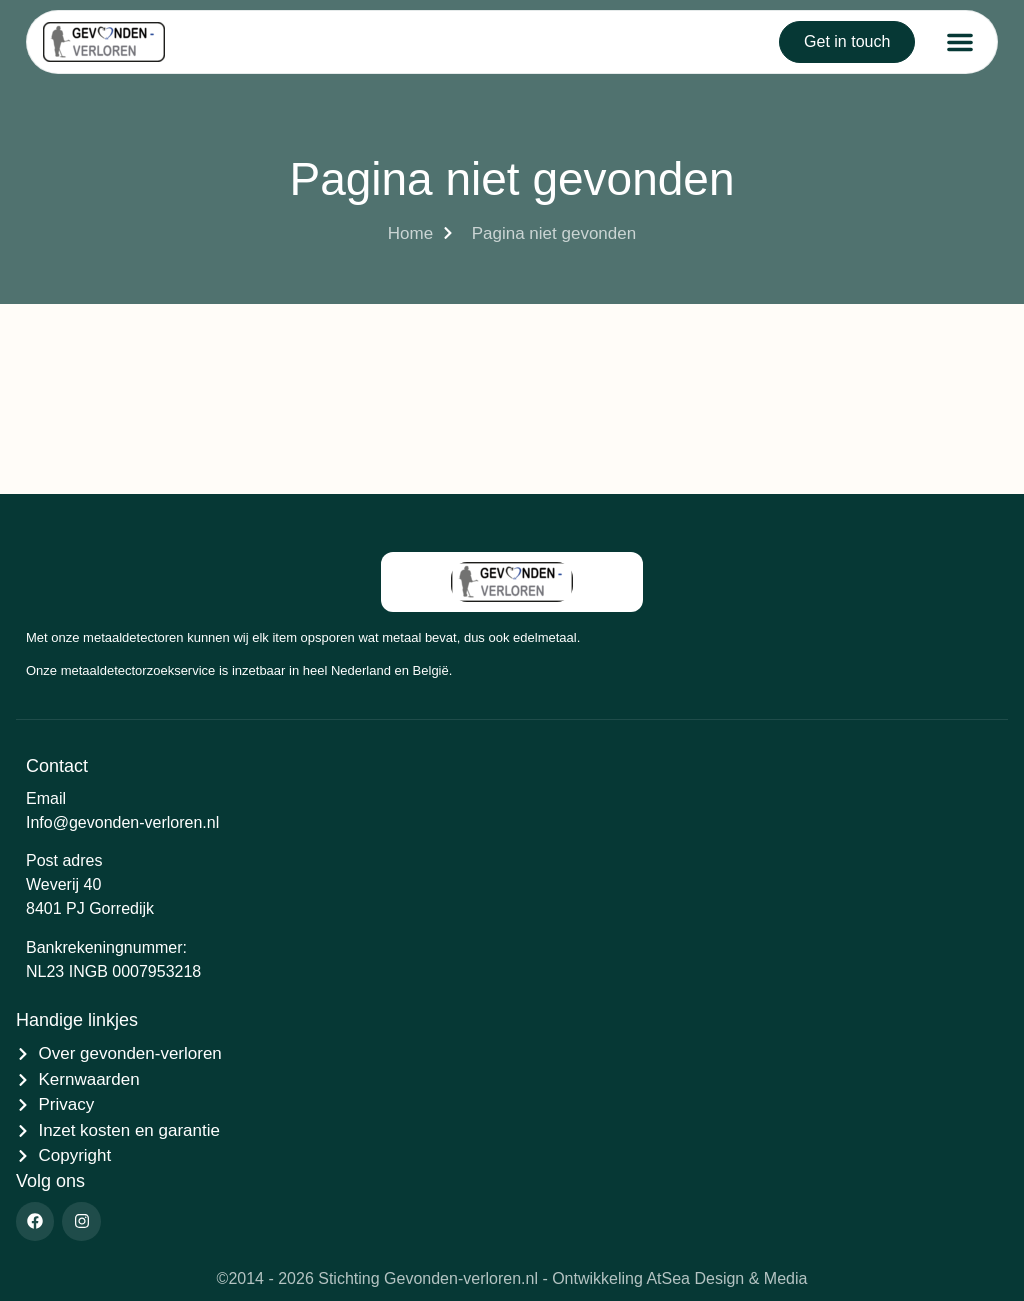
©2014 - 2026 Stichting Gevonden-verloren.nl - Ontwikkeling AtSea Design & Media (512, 1278)
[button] (960, 42)
